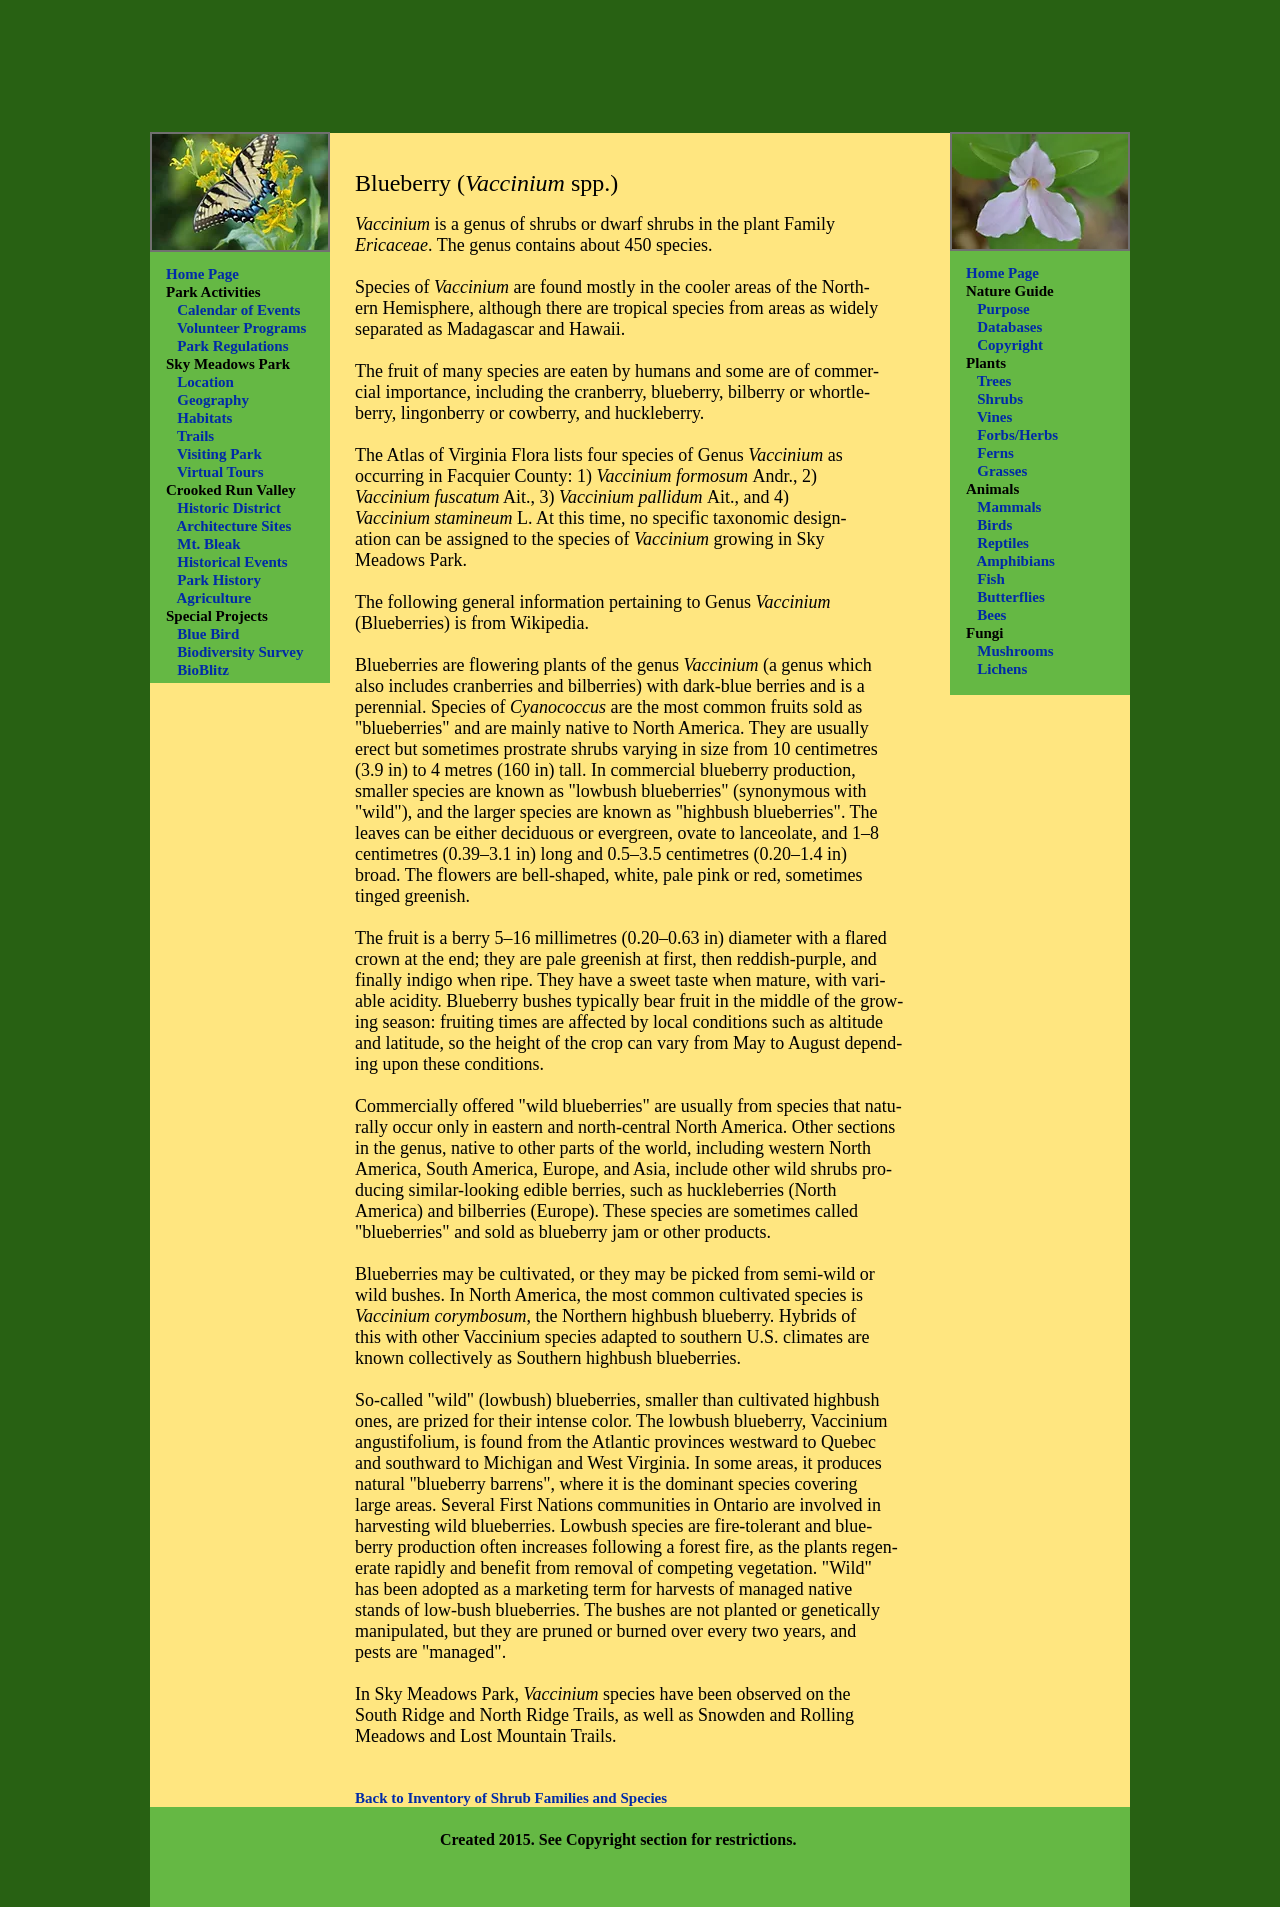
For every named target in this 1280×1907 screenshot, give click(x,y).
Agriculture (213, 598)
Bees (991, 615)
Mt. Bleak (208, 544)
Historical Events (232, 562)
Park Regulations (232, 346)
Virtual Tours (220, 472)
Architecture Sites (233, 526)
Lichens (1002, 669)
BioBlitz (203, 670)
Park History (219, 580)
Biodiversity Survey (240, 652)
